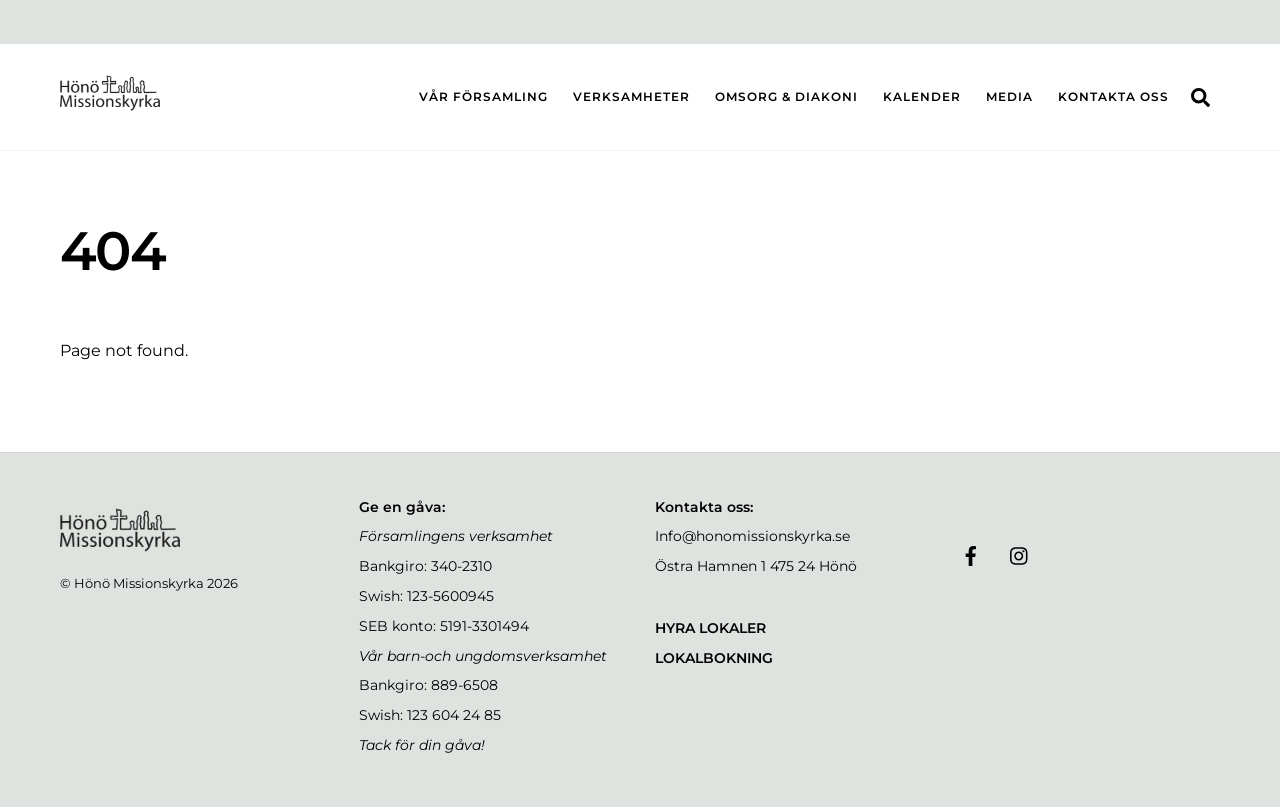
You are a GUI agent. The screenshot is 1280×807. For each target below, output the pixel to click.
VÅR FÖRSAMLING (483, 96)
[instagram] (1020, 554)
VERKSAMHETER (631, 96)
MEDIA (1009, 96)
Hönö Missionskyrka (139, 583)
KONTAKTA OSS (1113, 96)
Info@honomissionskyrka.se (752, 536)
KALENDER (922, 96)
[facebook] (971, 554)
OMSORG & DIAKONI (786, 96)
